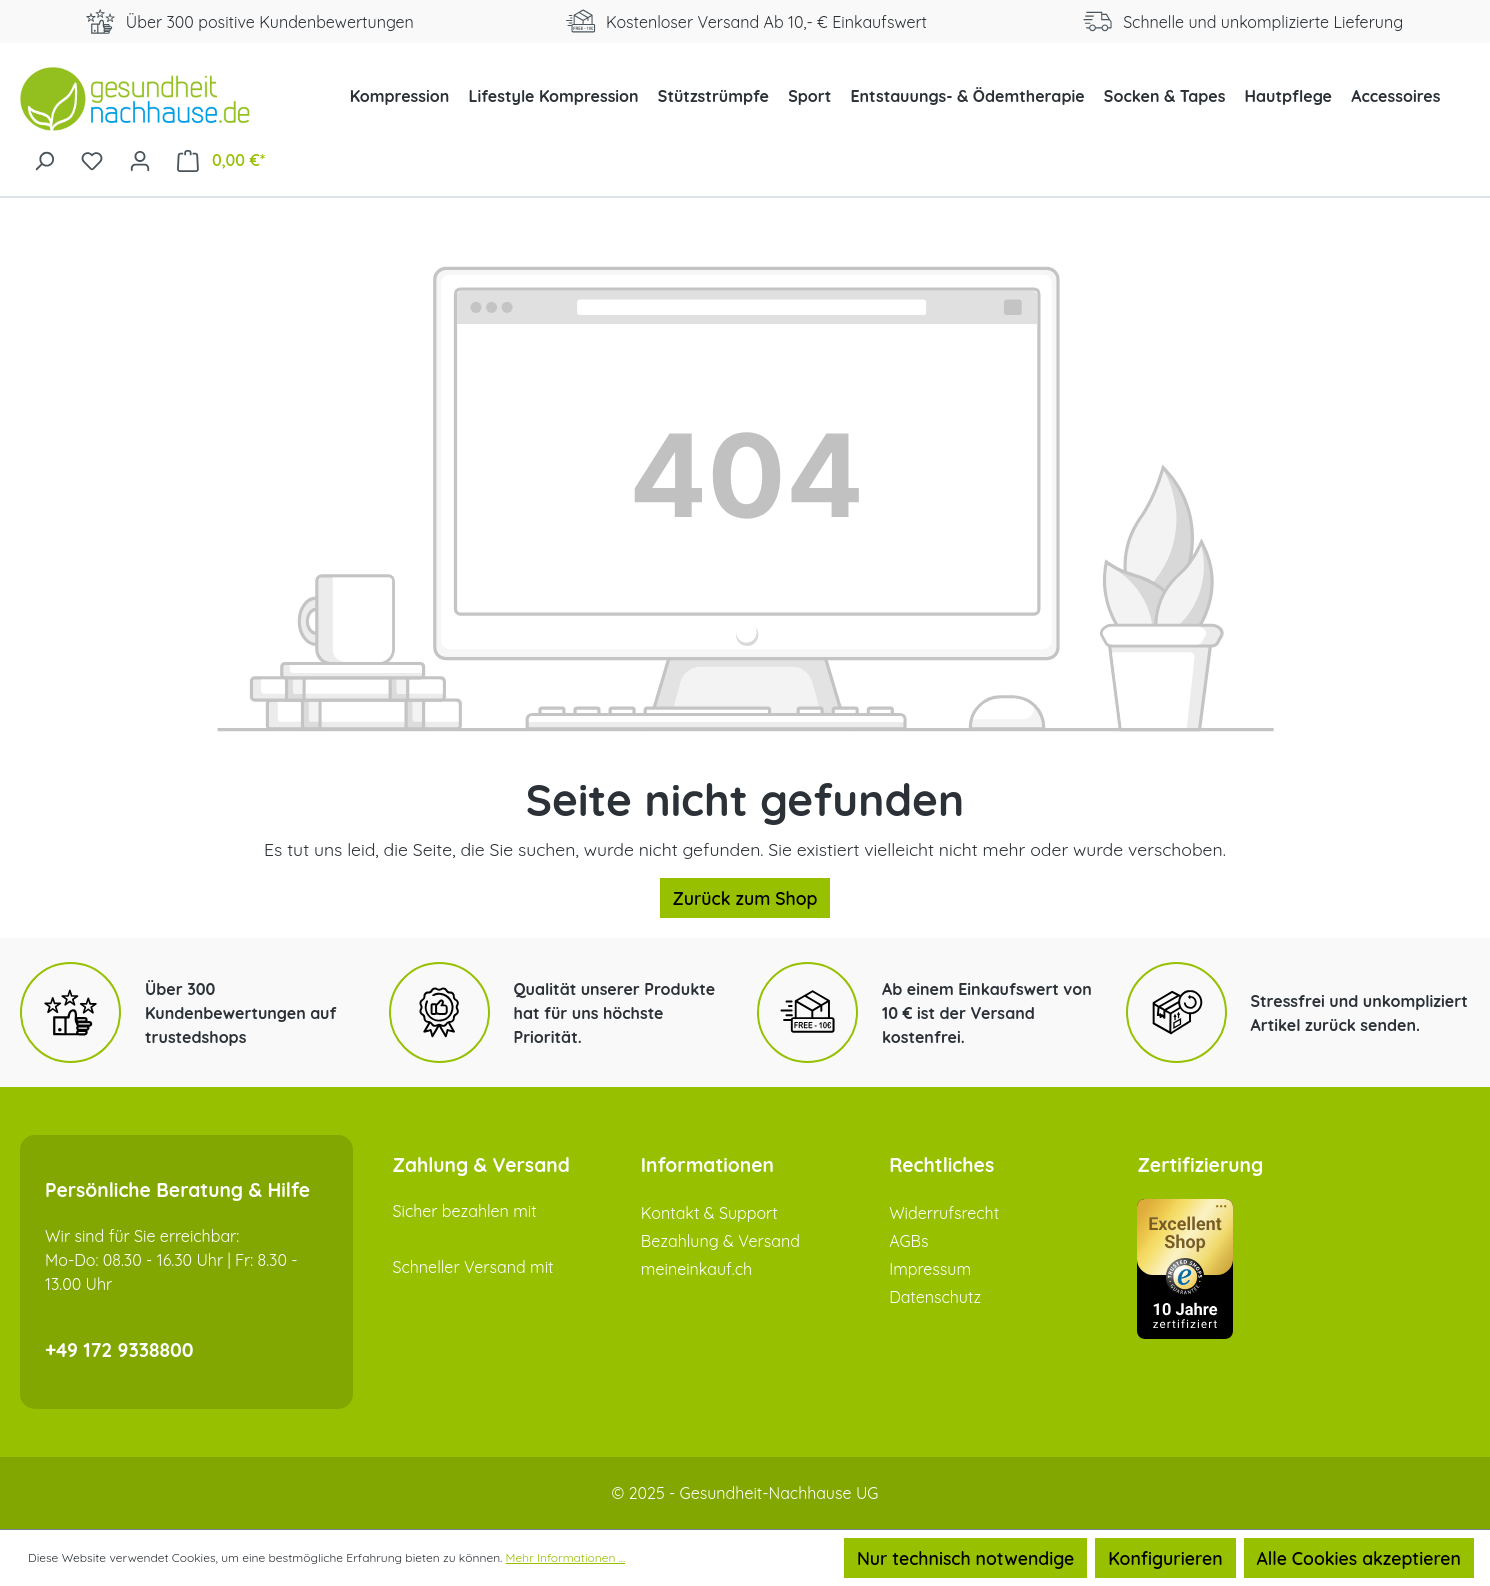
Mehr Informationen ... (566, 1557)
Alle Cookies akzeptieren (1359, 1558)
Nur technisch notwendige (965, 1558)
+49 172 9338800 (119, 1350)
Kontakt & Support (709, 1213)
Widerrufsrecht (944, 1213)
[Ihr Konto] (140, 159)
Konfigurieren (1165, 1558)
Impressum (930, 1269)
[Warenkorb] (221, 159)
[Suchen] (44, 159)
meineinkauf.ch (696, 1269)
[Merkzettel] (92, 159)
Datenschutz (935, 1297)
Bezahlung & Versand (720, 1241)
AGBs (908, 1241)
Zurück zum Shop (745, 898)
